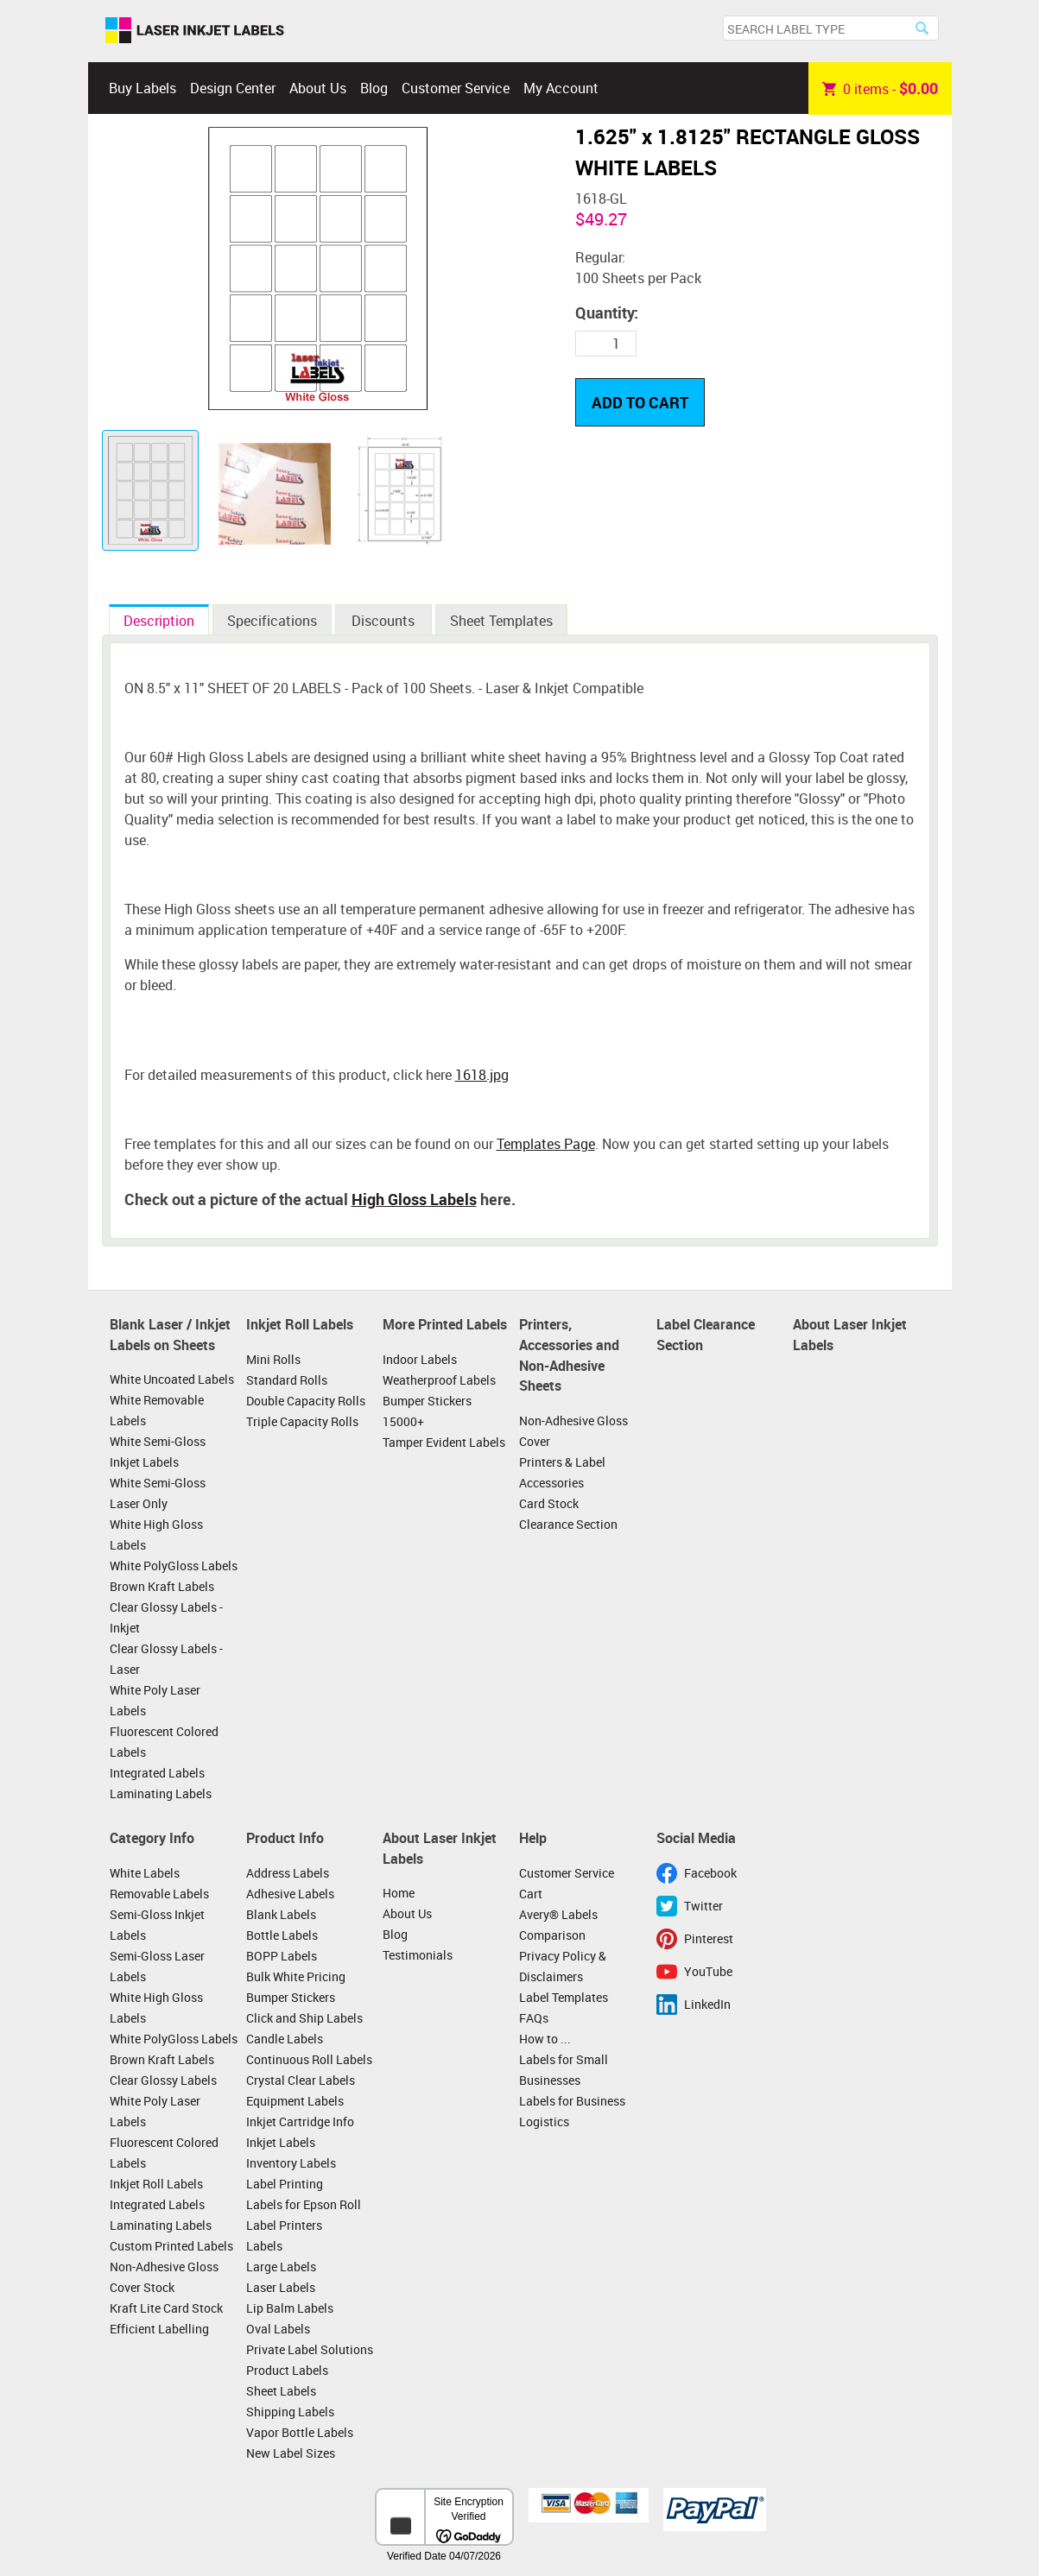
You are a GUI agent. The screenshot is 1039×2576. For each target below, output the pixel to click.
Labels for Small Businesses (563, 2069)
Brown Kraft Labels (162, 1586)
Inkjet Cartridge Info (300, 2121)
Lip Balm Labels (289, 2308)
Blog (374, 88)
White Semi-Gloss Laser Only (158, 1493)
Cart (530, 1893)
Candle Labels (284, 2038)
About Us (317, 88)
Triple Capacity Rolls (302, 1421)
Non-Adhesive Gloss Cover (573, 1430)
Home (399, 1893)
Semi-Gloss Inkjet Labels (157, 1924)
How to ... (545, 2038)
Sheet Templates (501, 620)
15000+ (403, 1421)
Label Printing (284, 2183)
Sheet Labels (281, 2391)
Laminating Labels (161, 1793)
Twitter (703, 1905)
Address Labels (287, 1873)
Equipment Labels (295, 2101)
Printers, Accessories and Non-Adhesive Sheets (569, 1355)
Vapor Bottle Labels (299, 2432)
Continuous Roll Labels (309, 2059)
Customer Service (456, 88)
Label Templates (563, 1997)
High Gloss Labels (414, 1199)
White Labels (145, 1873)
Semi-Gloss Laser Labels (157, 1966)
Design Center (233, 88)
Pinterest (708, 1938)
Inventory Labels (291, 2163)
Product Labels (287, 2370)
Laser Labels (280, 2287)
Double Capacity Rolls (305, 1400)
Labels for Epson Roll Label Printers (303, 2214)
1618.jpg (482, 1074)
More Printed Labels (445, 1324)
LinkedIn (707, 2004)
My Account (561, 88)
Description (159, 620)
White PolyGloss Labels (174, 1565)
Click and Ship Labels (304, 2018)
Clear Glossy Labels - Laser (166, 1658)
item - (880, 88)
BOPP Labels (281, 1956)
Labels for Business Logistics (572, 2111)
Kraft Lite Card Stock (166, 2308)
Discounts (383, 620)
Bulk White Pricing (295, 1976)
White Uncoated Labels (172, 1379)
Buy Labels (142, 88)
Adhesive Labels (290, 1893)
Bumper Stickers (427, 1400)
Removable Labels (159, 1893)
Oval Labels (278, 2328)
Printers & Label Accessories (562, 1472)
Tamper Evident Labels (444, 1442)
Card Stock (549, 1503)
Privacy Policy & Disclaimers (562, 1966)
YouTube (708, 1971)
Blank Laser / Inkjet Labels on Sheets (170, 1334)
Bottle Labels (282, 1935)
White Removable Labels (157, 1410)
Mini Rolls (273, 1359)
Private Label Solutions (309, 2349)
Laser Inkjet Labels (195, 31)
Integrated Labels (157, 1773)
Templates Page (546, 1143)
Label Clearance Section (705, 1334)
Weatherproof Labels (439, 1380)
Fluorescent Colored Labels (164, 1741)
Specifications (272, 620)
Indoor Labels (420, 1359)
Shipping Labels (290, 2411)
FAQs (533, 2018)
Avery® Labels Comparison (558, 1924)
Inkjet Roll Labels (299, 1324)
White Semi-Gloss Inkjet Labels (158, 1451)
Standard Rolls (286, 1380)
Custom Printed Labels (171, 2246)
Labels (264, 2246)
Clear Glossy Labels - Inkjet (166, 1617)
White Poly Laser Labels (155, 1700)
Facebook (710, 1873)
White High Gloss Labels (156, 1534)
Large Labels (281, 2266)
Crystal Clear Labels (300, 2080)
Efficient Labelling (159, 2328)
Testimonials (418, 1955)
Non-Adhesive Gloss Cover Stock (164, 2276)
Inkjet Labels (280, 2142)
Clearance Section (568, 1524)
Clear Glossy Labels (163, 2080)
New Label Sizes (290, 2453)
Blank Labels (281, 1914)
